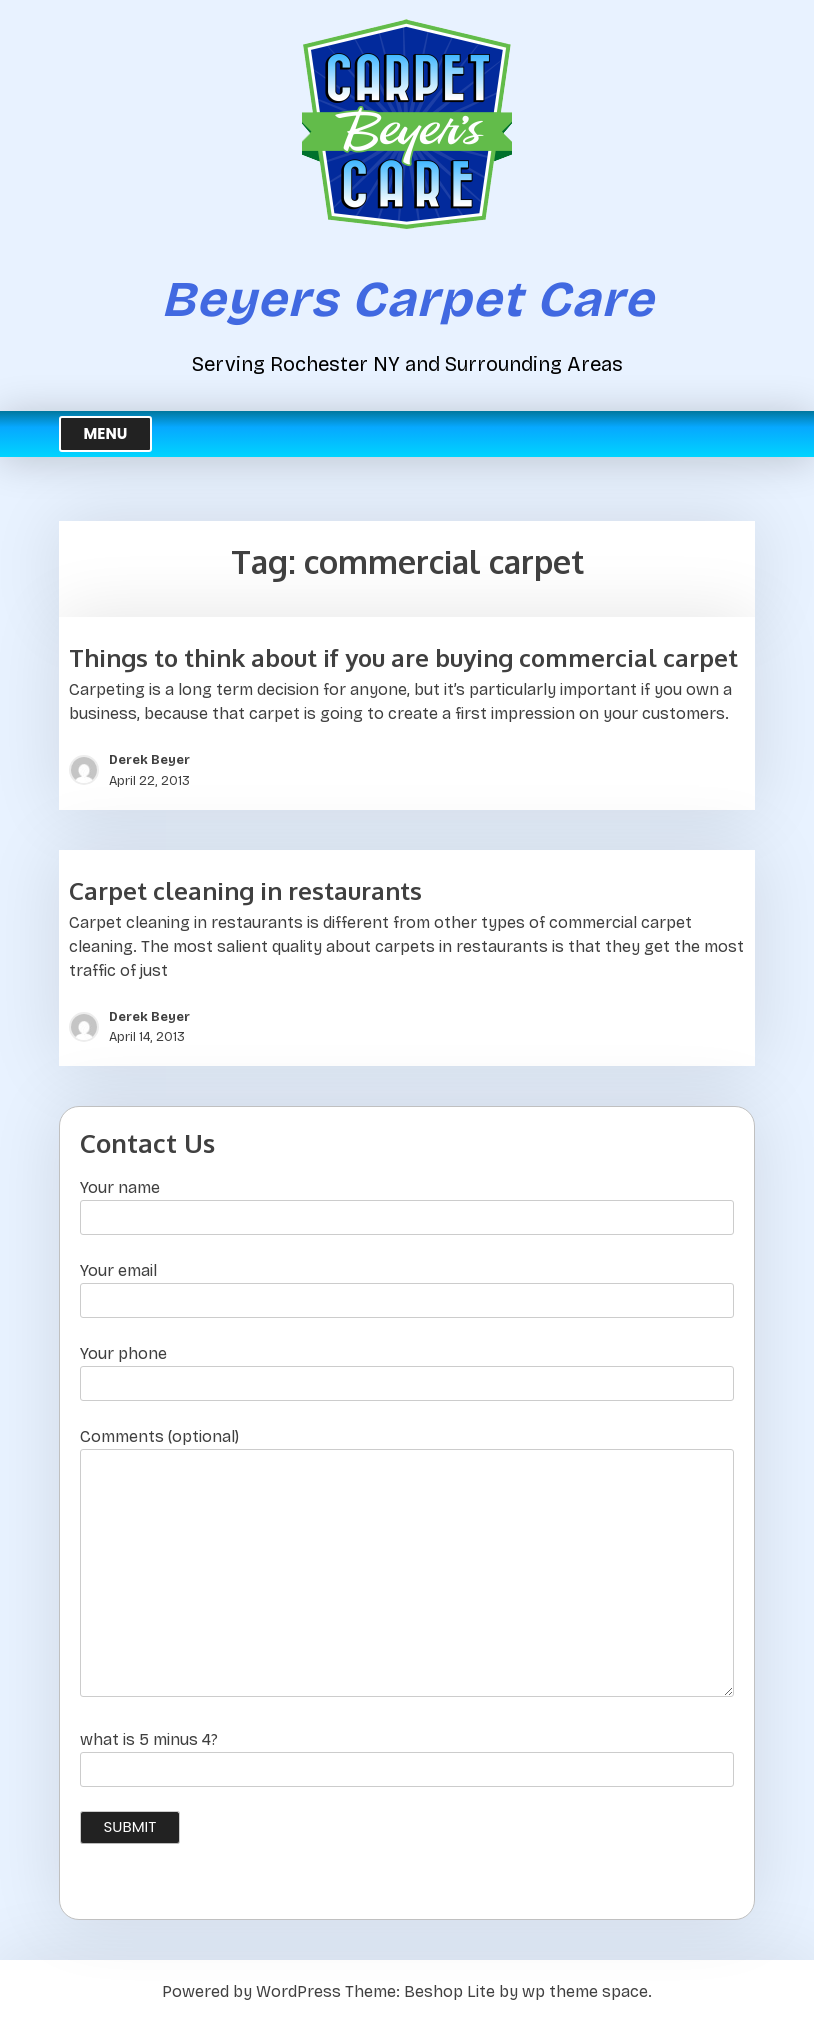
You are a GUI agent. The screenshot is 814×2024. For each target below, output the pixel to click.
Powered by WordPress (251, 1991)
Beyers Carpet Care (407, 299)
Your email (407, 1285)
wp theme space (585, 1991)
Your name (407, 1202)
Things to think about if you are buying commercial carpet (403, 657)
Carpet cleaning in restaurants (245, 890)
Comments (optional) (407, 1564)
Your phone (407, 1368)
